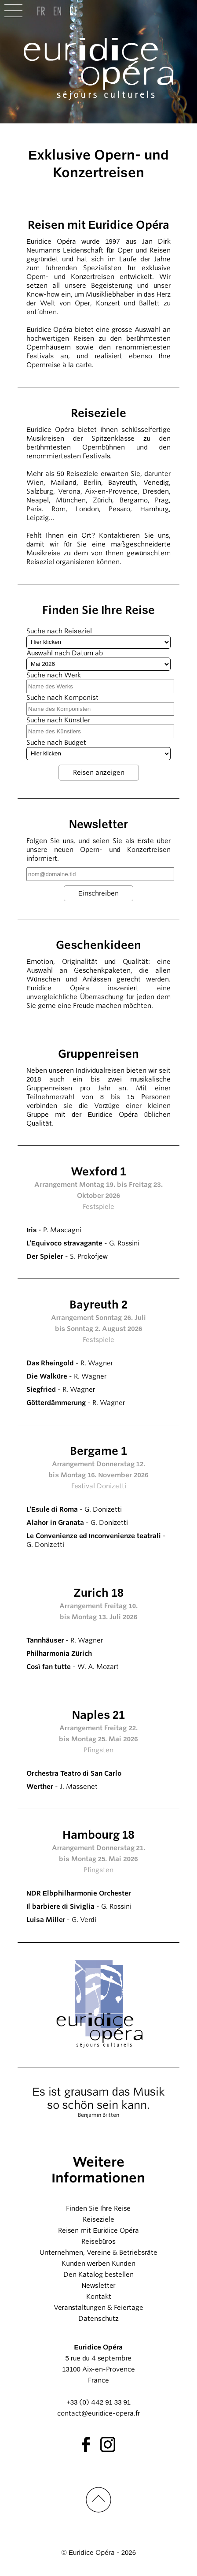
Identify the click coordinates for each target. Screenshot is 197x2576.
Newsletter (98, 2286)
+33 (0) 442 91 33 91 (98, 2402)
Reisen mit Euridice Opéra (98, 2230)
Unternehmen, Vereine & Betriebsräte (98, 2252)
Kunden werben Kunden (98, 2263)
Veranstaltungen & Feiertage (99, 2308)
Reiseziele (98, 2219)
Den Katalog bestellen (98, 2275)
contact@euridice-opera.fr (98, 2413)
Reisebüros (98, 2241)
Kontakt (98, 2297)
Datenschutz (98, 2319)
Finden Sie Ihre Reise (98, 2208)
